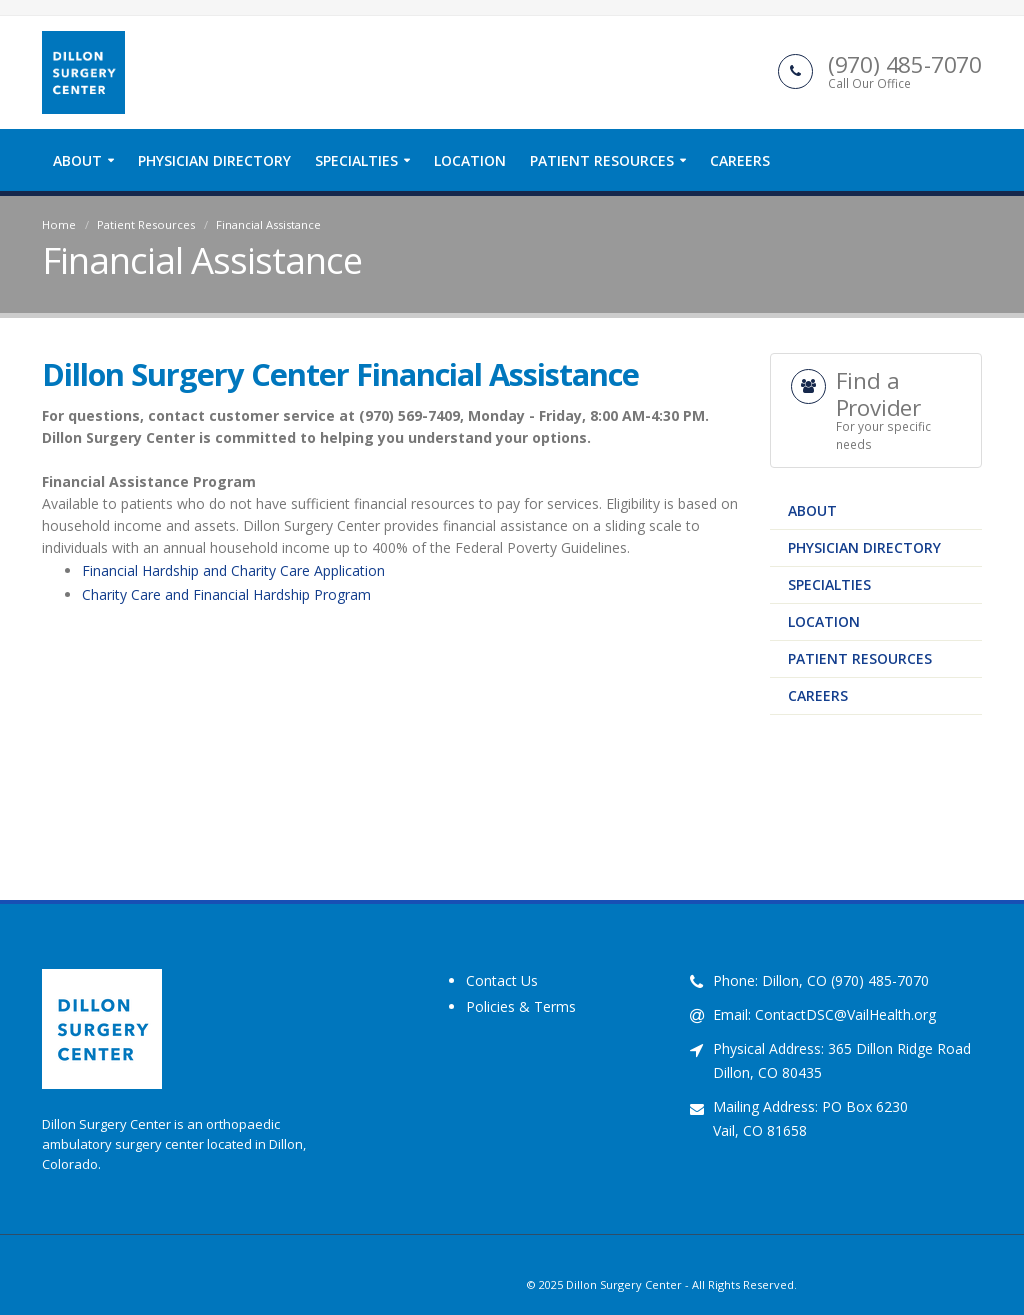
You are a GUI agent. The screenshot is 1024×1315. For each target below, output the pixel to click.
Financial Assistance (268, 224)
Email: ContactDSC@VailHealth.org (824, 1014)
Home (59, 224)
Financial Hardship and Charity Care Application (233, 570)
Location (470, 160)
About (77, 160)
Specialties (356, 160)
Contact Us (502, 980)
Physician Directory (214, 160)
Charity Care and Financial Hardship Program (226, 594)
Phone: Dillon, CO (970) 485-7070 (821, 980)
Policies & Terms (521, 1006)
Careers (740, 160)
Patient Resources (602, 160)
